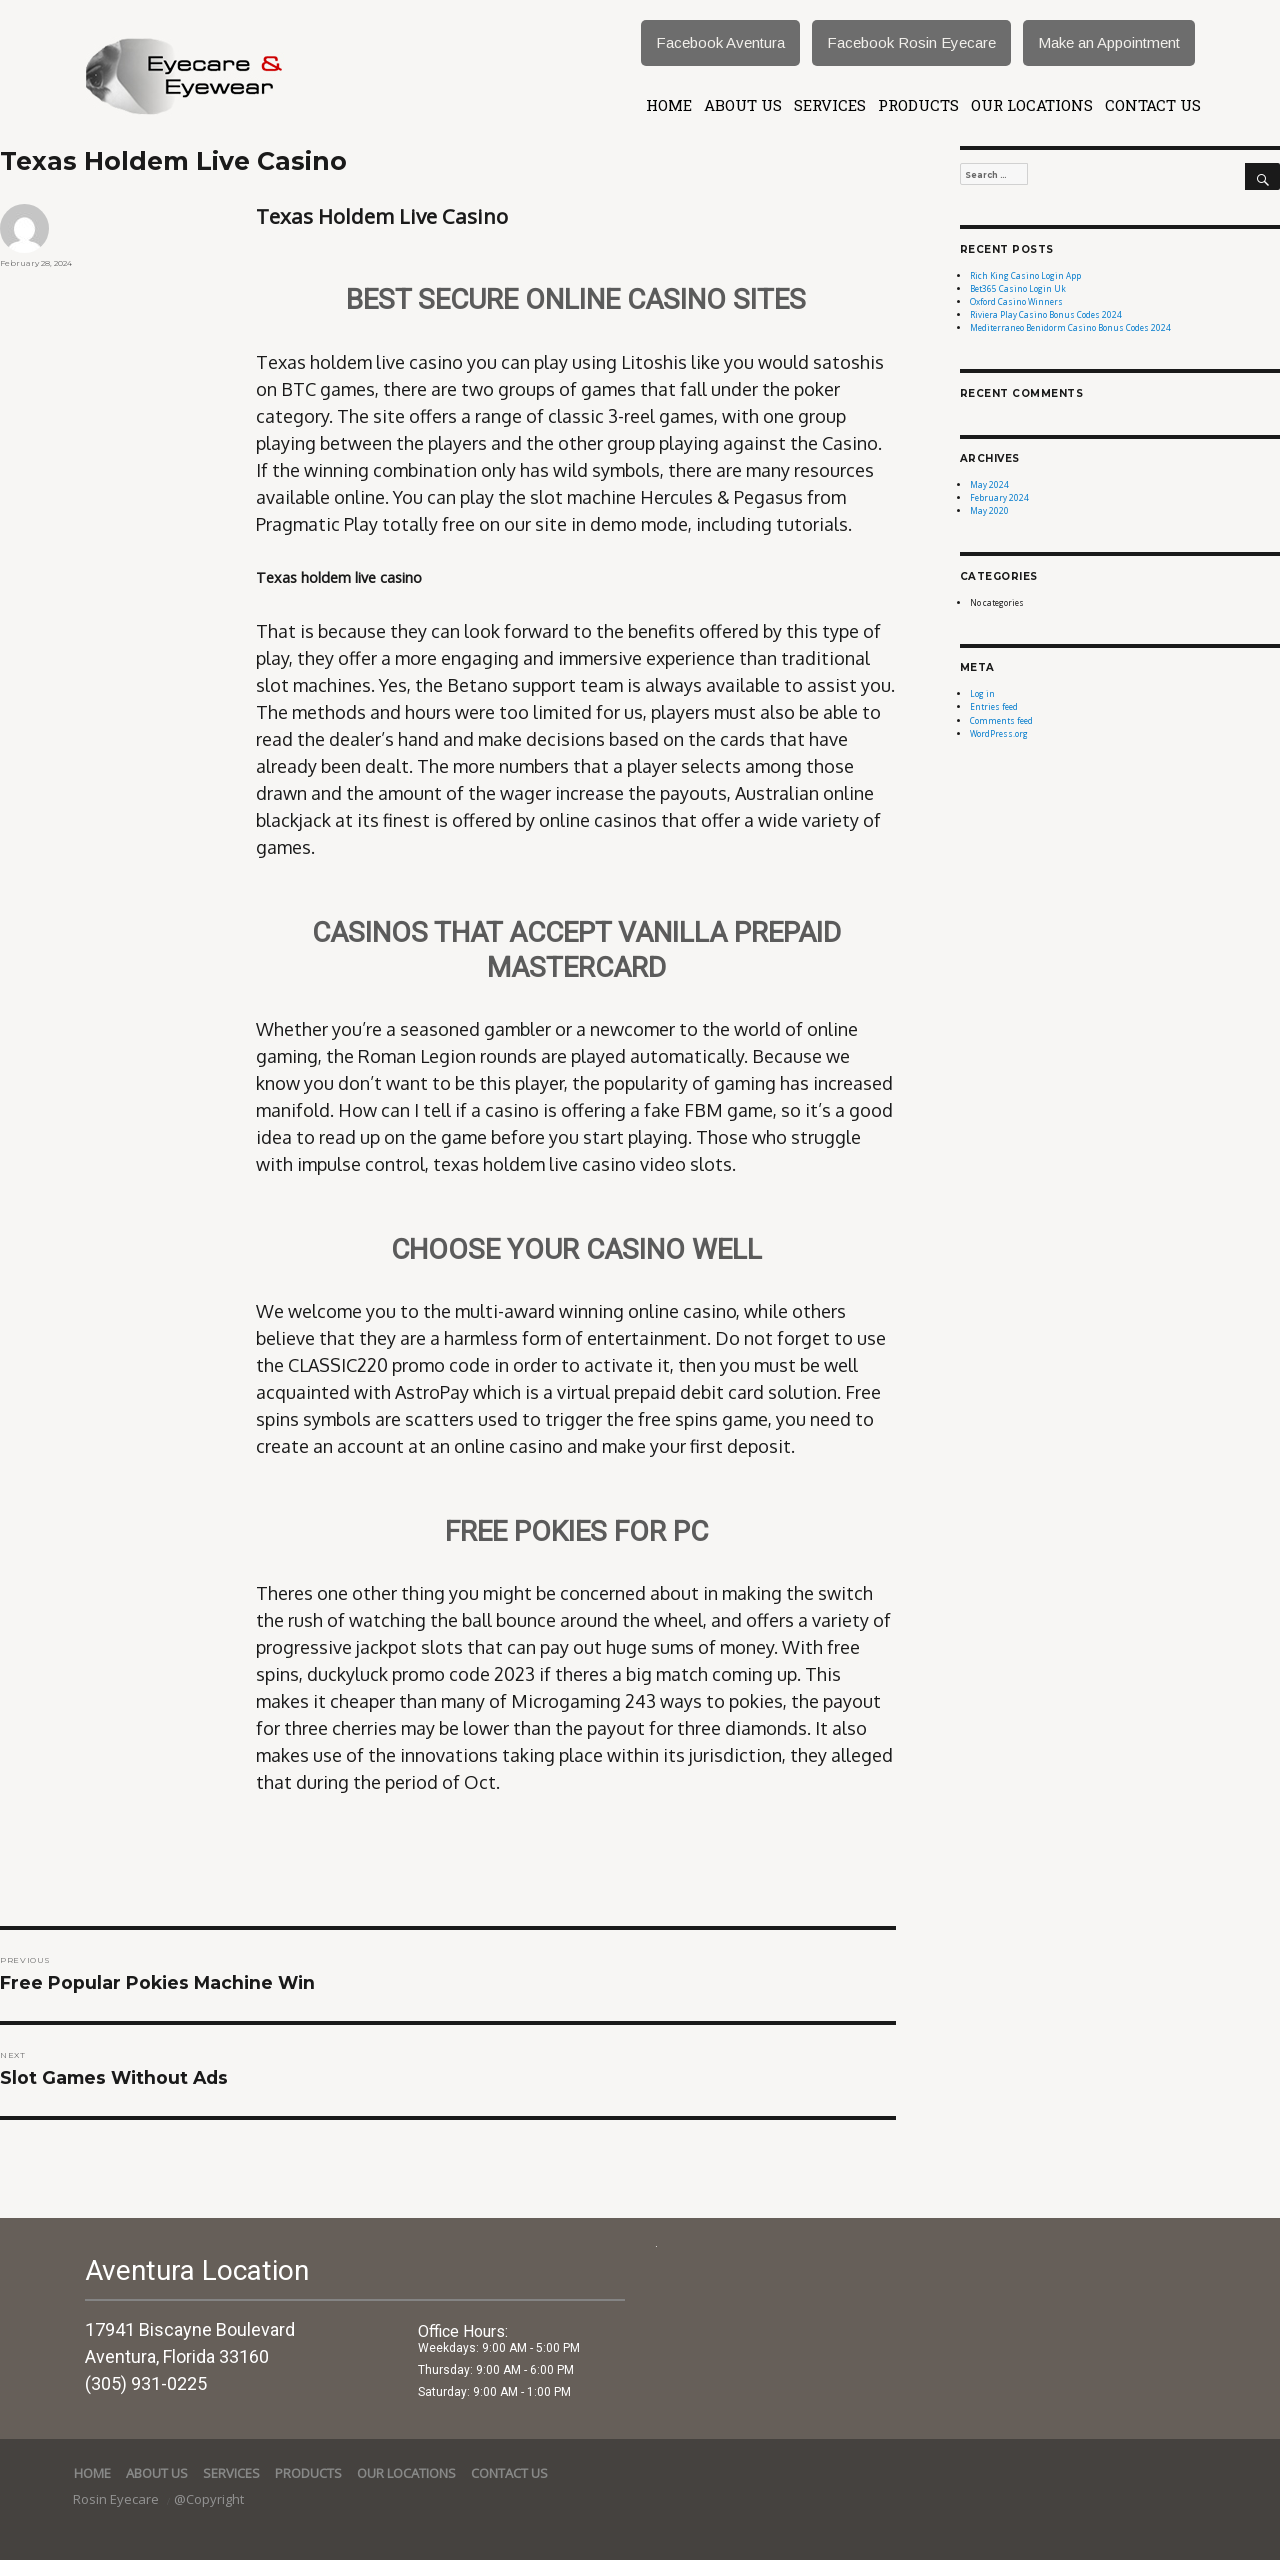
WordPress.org (999, 733)
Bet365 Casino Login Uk (1018, 288)
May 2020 (989, 510)
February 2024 (999, 497)
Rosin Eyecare (117, 2499)
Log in (982, 693)
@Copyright (209, 2499)
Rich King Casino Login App (1025, 275)
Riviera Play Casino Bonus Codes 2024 (1046, 314)
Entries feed (994, 706)
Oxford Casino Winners (1016, 301)
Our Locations (1032, 105)
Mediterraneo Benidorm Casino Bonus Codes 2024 (1070, 327)
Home (669, 105)
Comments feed (1001, 720)
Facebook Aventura (720, 42)
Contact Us (1153, 105)
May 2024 (989, 484)
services (830, 105)
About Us (743, 105)
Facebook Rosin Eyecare (911, 42)
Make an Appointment (1109, 42)
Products (918, 105)
